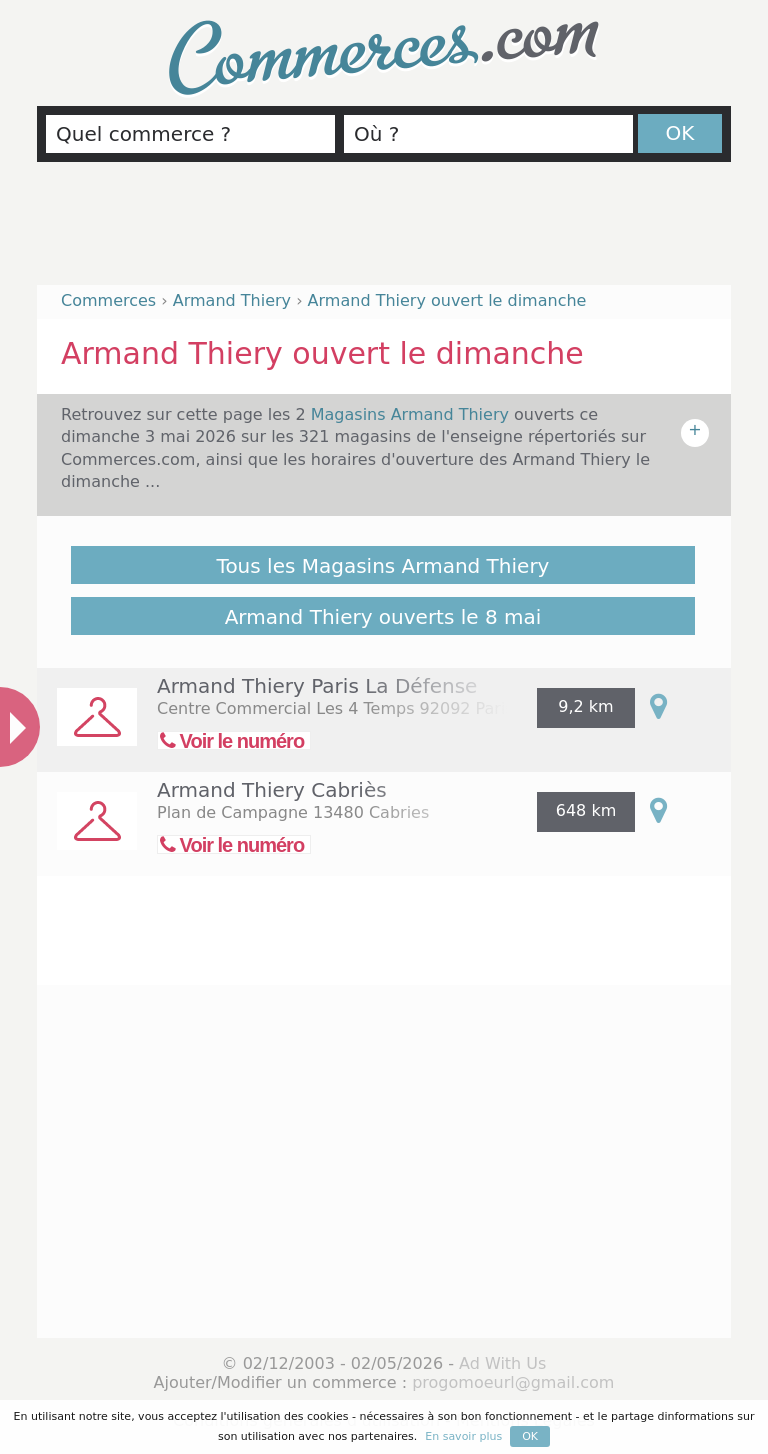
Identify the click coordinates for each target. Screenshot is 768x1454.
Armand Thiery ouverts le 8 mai (383, 617)
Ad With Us (502, 1363)
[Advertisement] (384, 232)
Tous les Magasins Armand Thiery (383, 566)
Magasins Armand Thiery (412, 414)
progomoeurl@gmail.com (513, 1382)
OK (680, 133)
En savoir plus (463, 1436)
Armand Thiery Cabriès (272, 790)
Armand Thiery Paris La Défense (317, 686)
